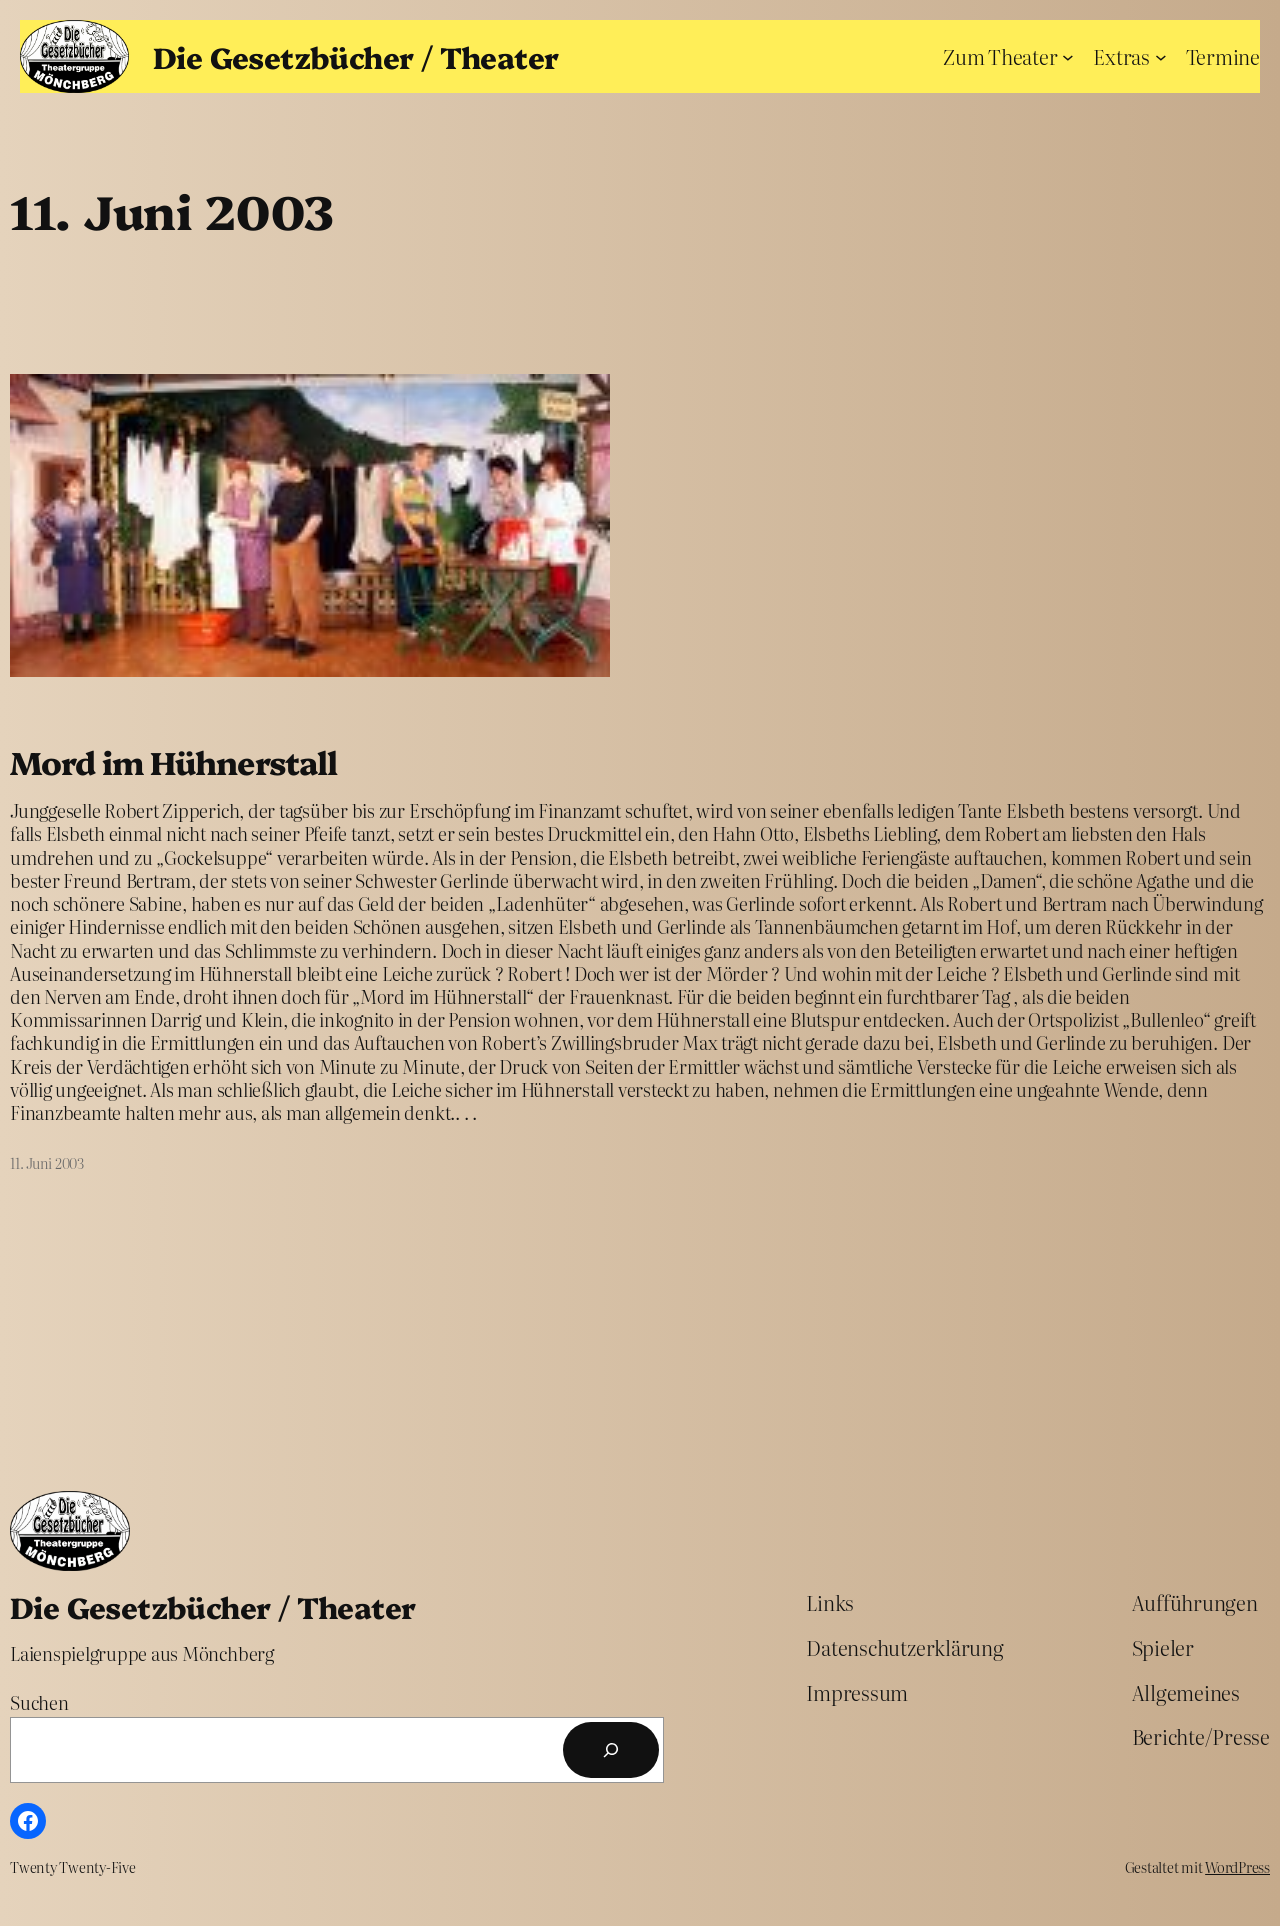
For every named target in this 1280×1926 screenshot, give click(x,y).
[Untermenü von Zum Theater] (1068, 56)
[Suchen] (611, 1750)
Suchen (39, 1702)
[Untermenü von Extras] (1161, 56)
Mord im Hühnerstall (173, 762)
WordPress (1237, 1867)
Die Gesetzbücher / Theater (355, 56)
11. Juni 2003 (47, 1163)
